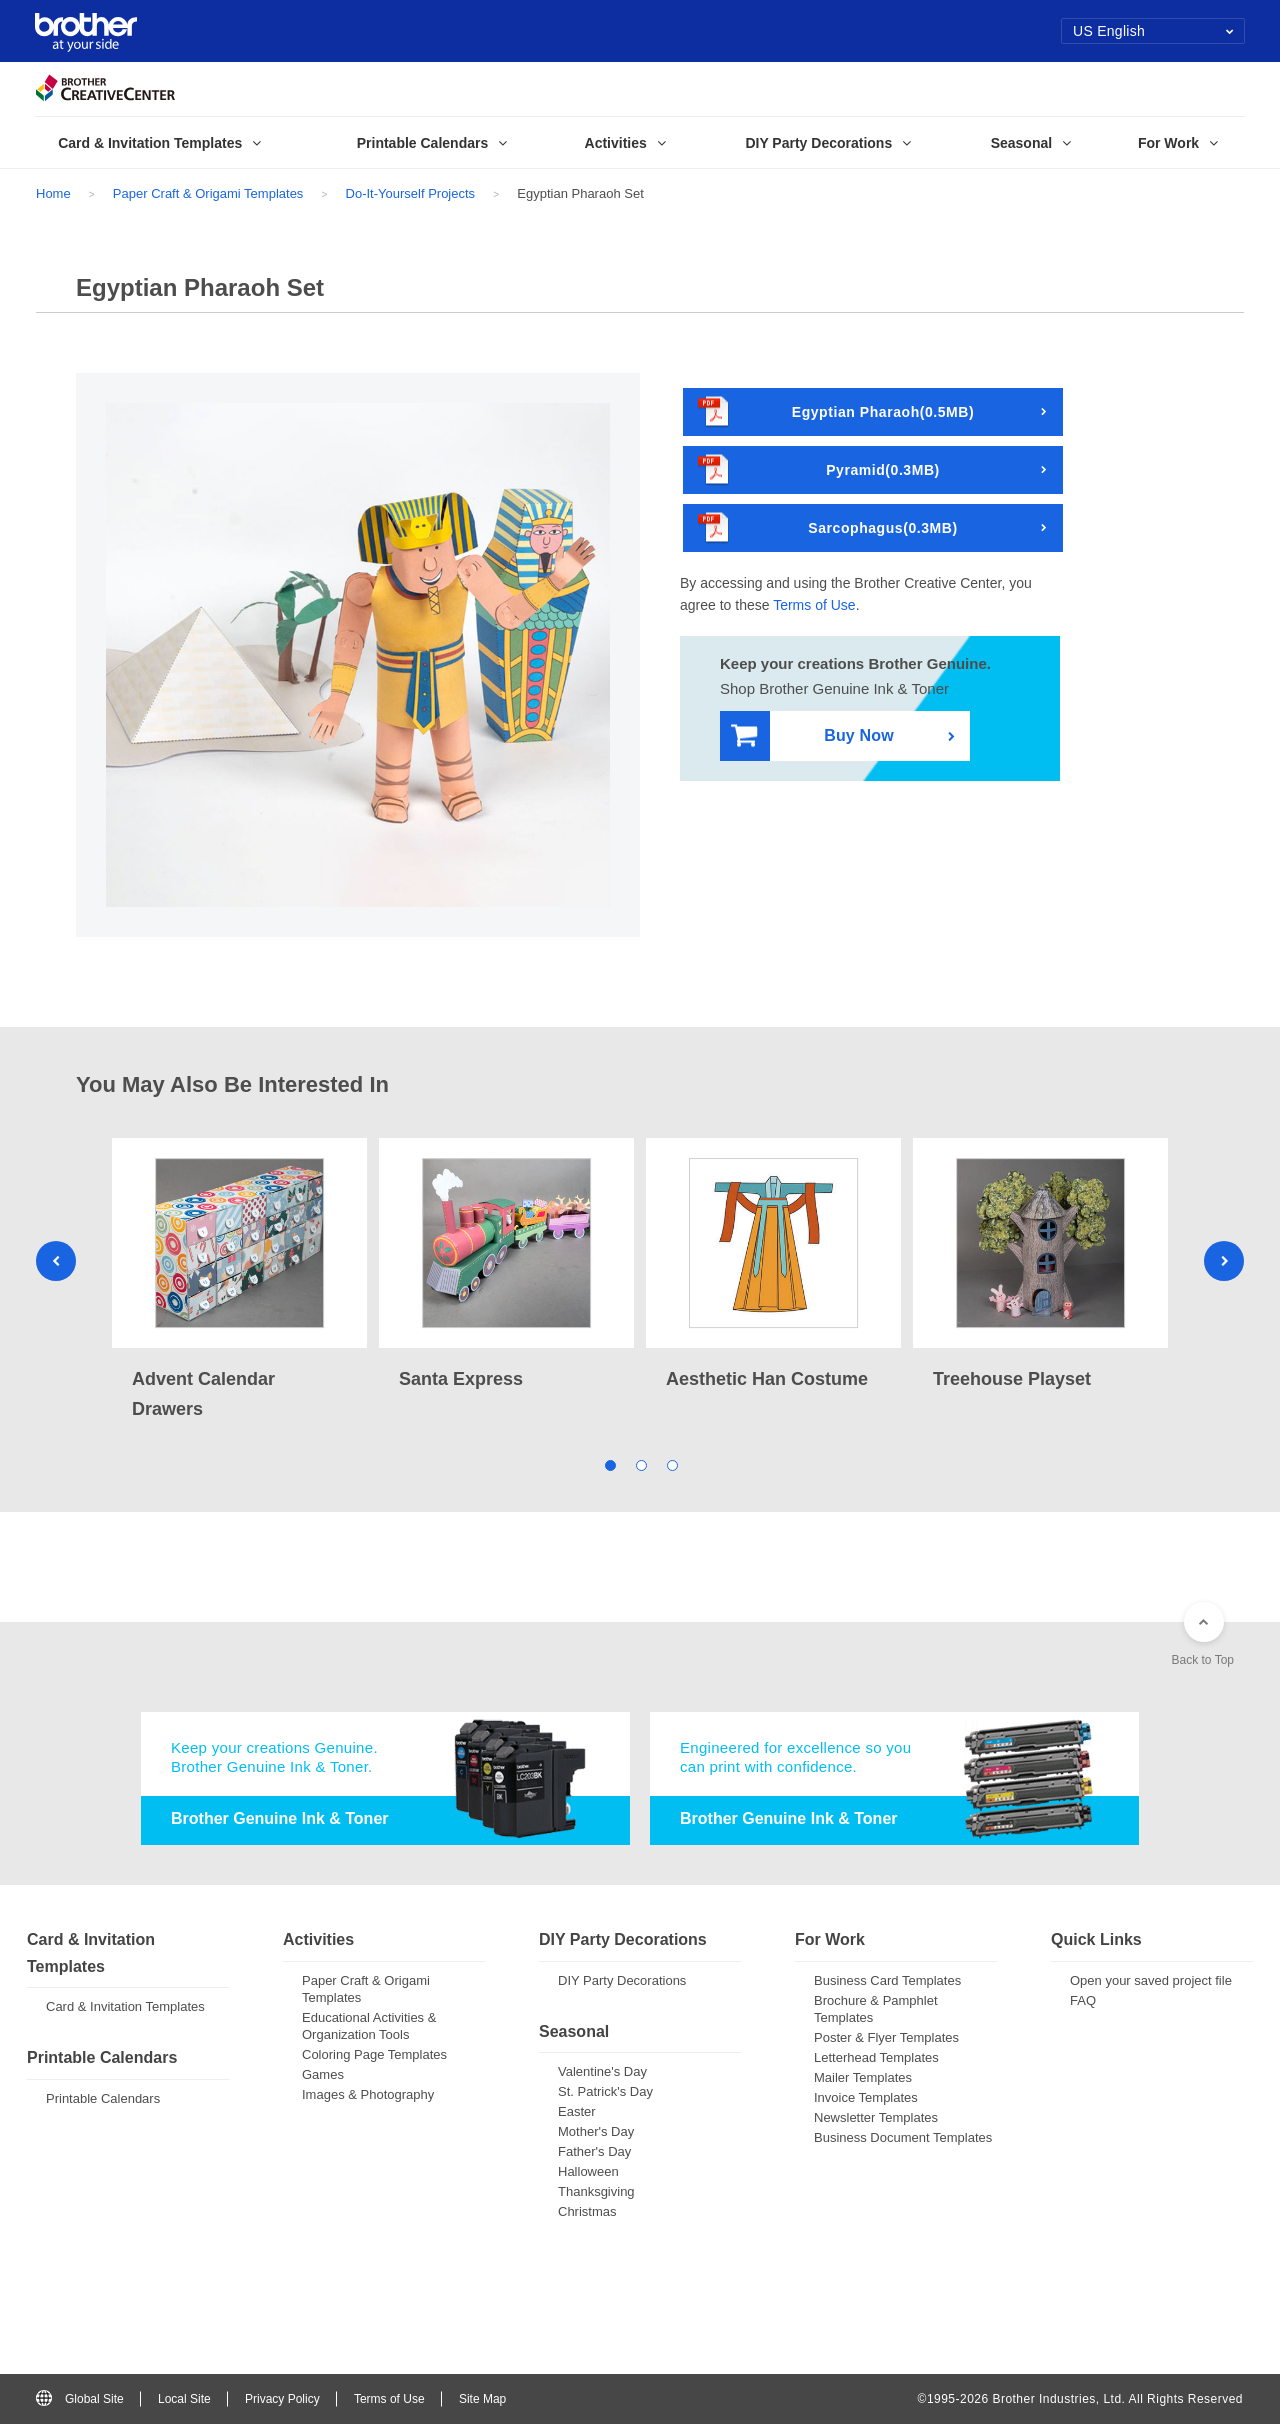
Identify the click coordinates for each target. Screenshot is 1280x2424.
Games (323, 2074)
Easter (577, 2111)
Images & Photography (368, 2094)
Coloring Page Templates (374, 2054)
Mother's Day (596, 2131)
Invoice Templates (866, 2097)
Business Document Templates (903, 2137)
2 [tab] (640, 1463)
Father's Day (594, 2151)
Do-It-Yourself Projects (411, 193)
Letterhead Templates (876, 2057)
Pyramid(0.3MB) (819, 470)
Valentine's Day (602, 2071)
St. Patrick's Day (605, 2091)
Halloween (588, 2171)
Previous (56, 1261)
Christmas (587, 2211)
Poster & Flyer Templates (886, 2037)
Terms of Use (814, 605)
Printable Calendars (103, 2098)
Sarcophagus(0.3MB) (828, 528)
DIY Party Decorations (622, 1980)
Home (53, 193)
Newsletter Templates (876, 2117)
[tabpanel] (239, 1281)
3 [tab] (671, 1463)
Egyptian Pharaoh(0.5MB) (836, 412)
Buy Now (812, 736)
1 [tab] (609, 1463)
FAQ (1083, 2000)
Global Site (80, 2399)
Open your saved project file (1151, 1980)
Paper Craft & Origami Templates (208, 193)
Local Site (184, 2399)
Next (1224, 1261)
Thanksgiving (596, 2191)
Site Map (482, 2399)
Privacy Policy (282, 2399)
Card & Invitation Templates (125, 2006)
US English (1153, 31)
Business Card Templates (887, 1980)
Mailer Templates (863, 2077)
